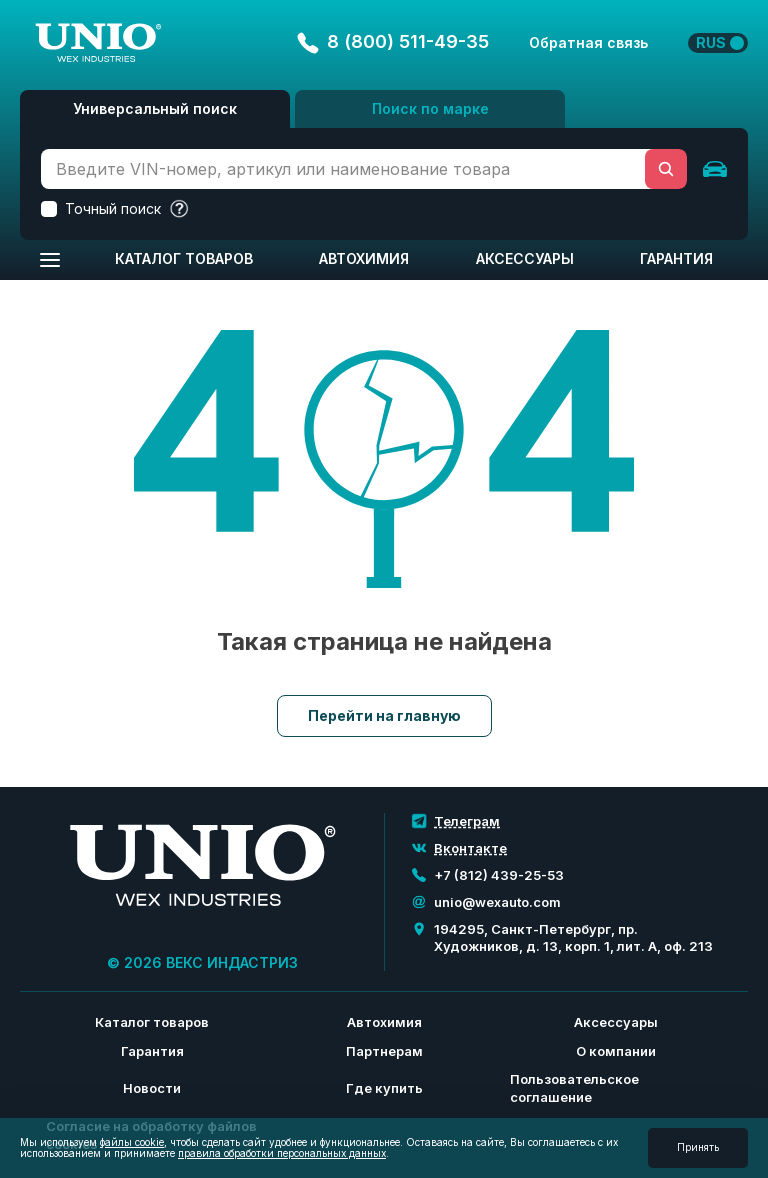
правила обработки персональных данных (282, 1153)
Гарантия (676, 258)
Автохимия (364, 258)
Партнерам (384, 1051)
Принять (698, 1147)
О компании (616, 1051)
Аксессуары (525, 258)
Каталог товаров (184, 258)
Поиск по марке (430, 108)
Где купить (384, 1088)
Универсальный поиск (155, 108)
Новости (152, 1088)
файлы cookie (132, 1142)
